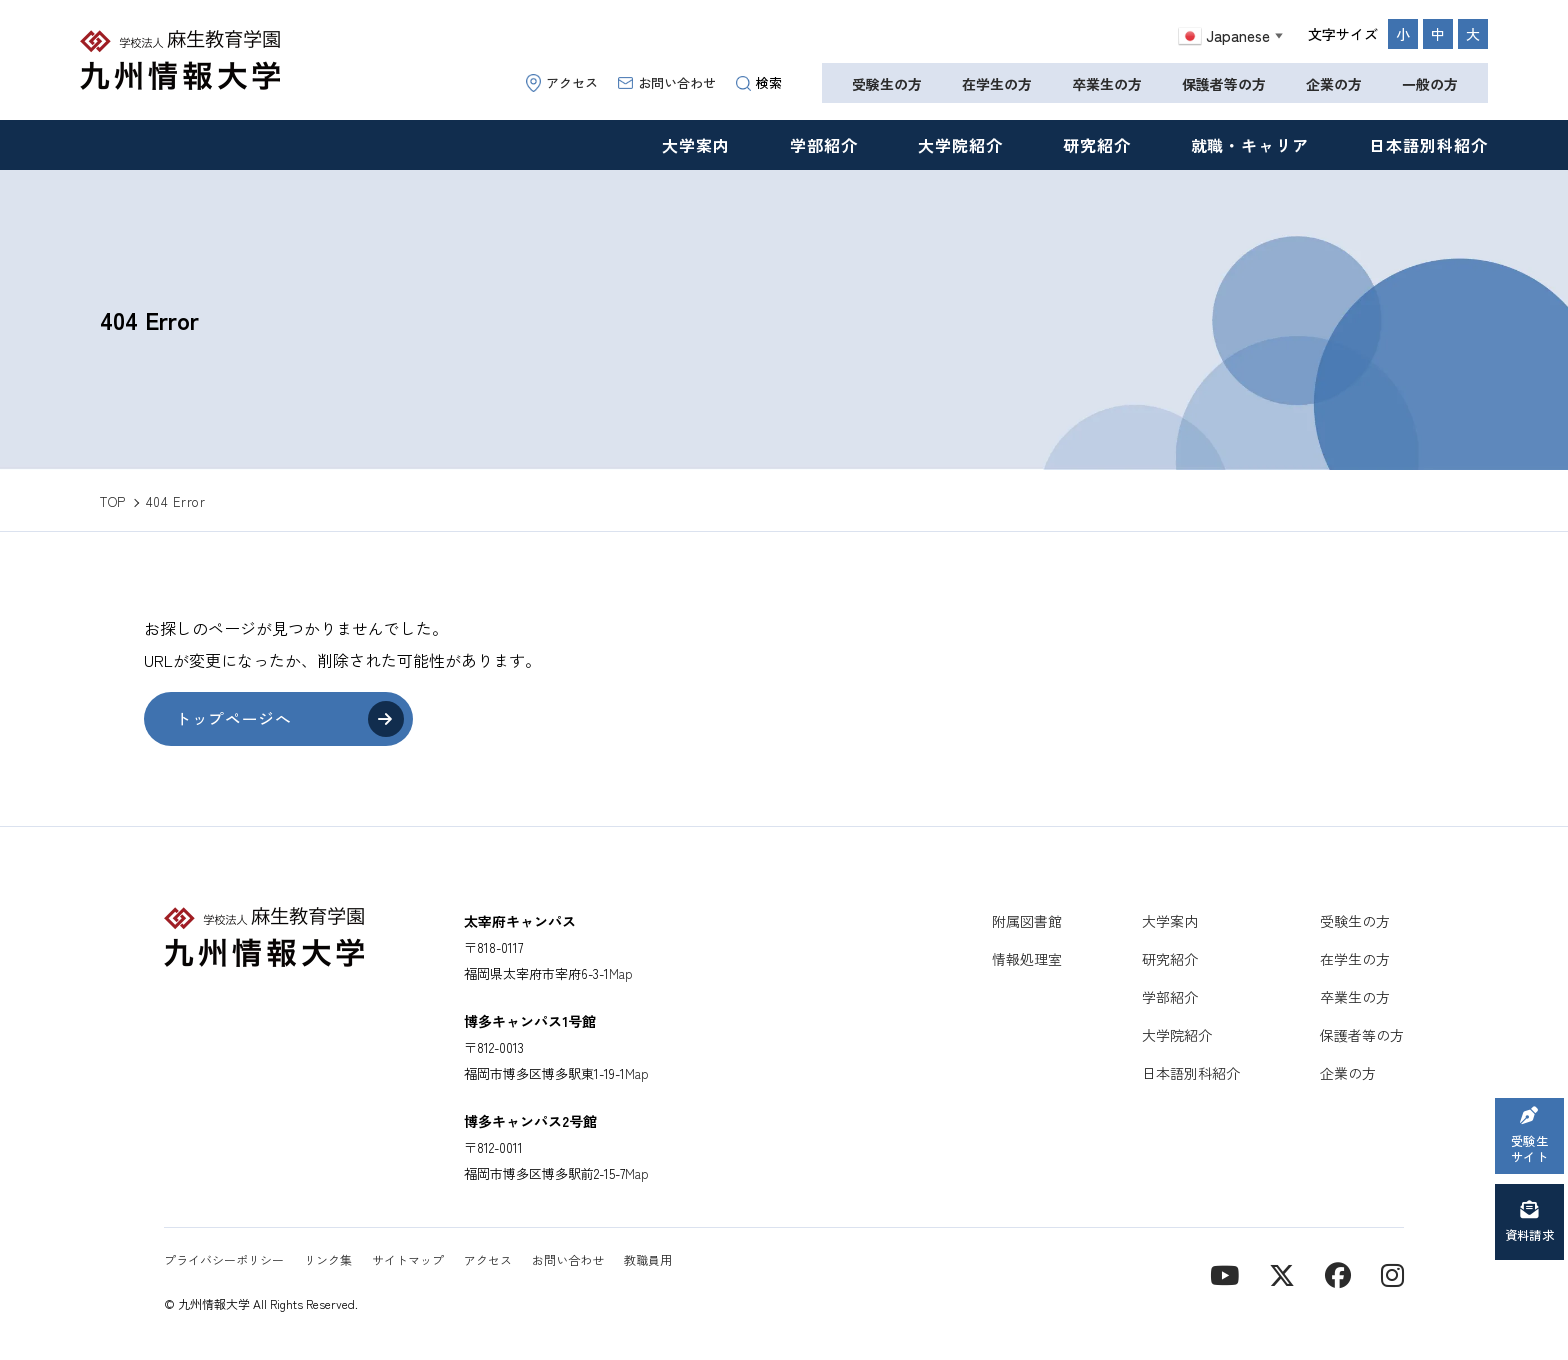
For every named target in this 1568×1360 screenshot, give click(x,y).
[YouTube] (1224, 1273)
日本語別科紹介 (1428, 145)
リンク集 (328, 1259)
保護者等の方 (1224, 84)
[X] (1282, 1273)
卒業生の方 (1107, 84)
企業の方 (1334, 84)
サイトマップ (408, 1259)
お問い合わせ (667, 82)
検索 (759, 82)
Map (621, 973)
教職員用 (648, 1259)
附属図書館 (1027, 921)
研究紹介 (1097, 145)
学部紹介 (824, 145)
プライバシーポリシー (224, 1259)
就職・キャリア (1250, 145)
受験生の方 (887, 84)
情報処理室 (1027, 959)
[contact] (1338, 1273)
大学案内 (696, 145)
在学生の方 (997, 84)
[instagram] (1392, 1273)
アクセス (562, 82)
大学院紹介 (960, 145)
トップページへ (234, 719)
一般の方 (1430, 84)
